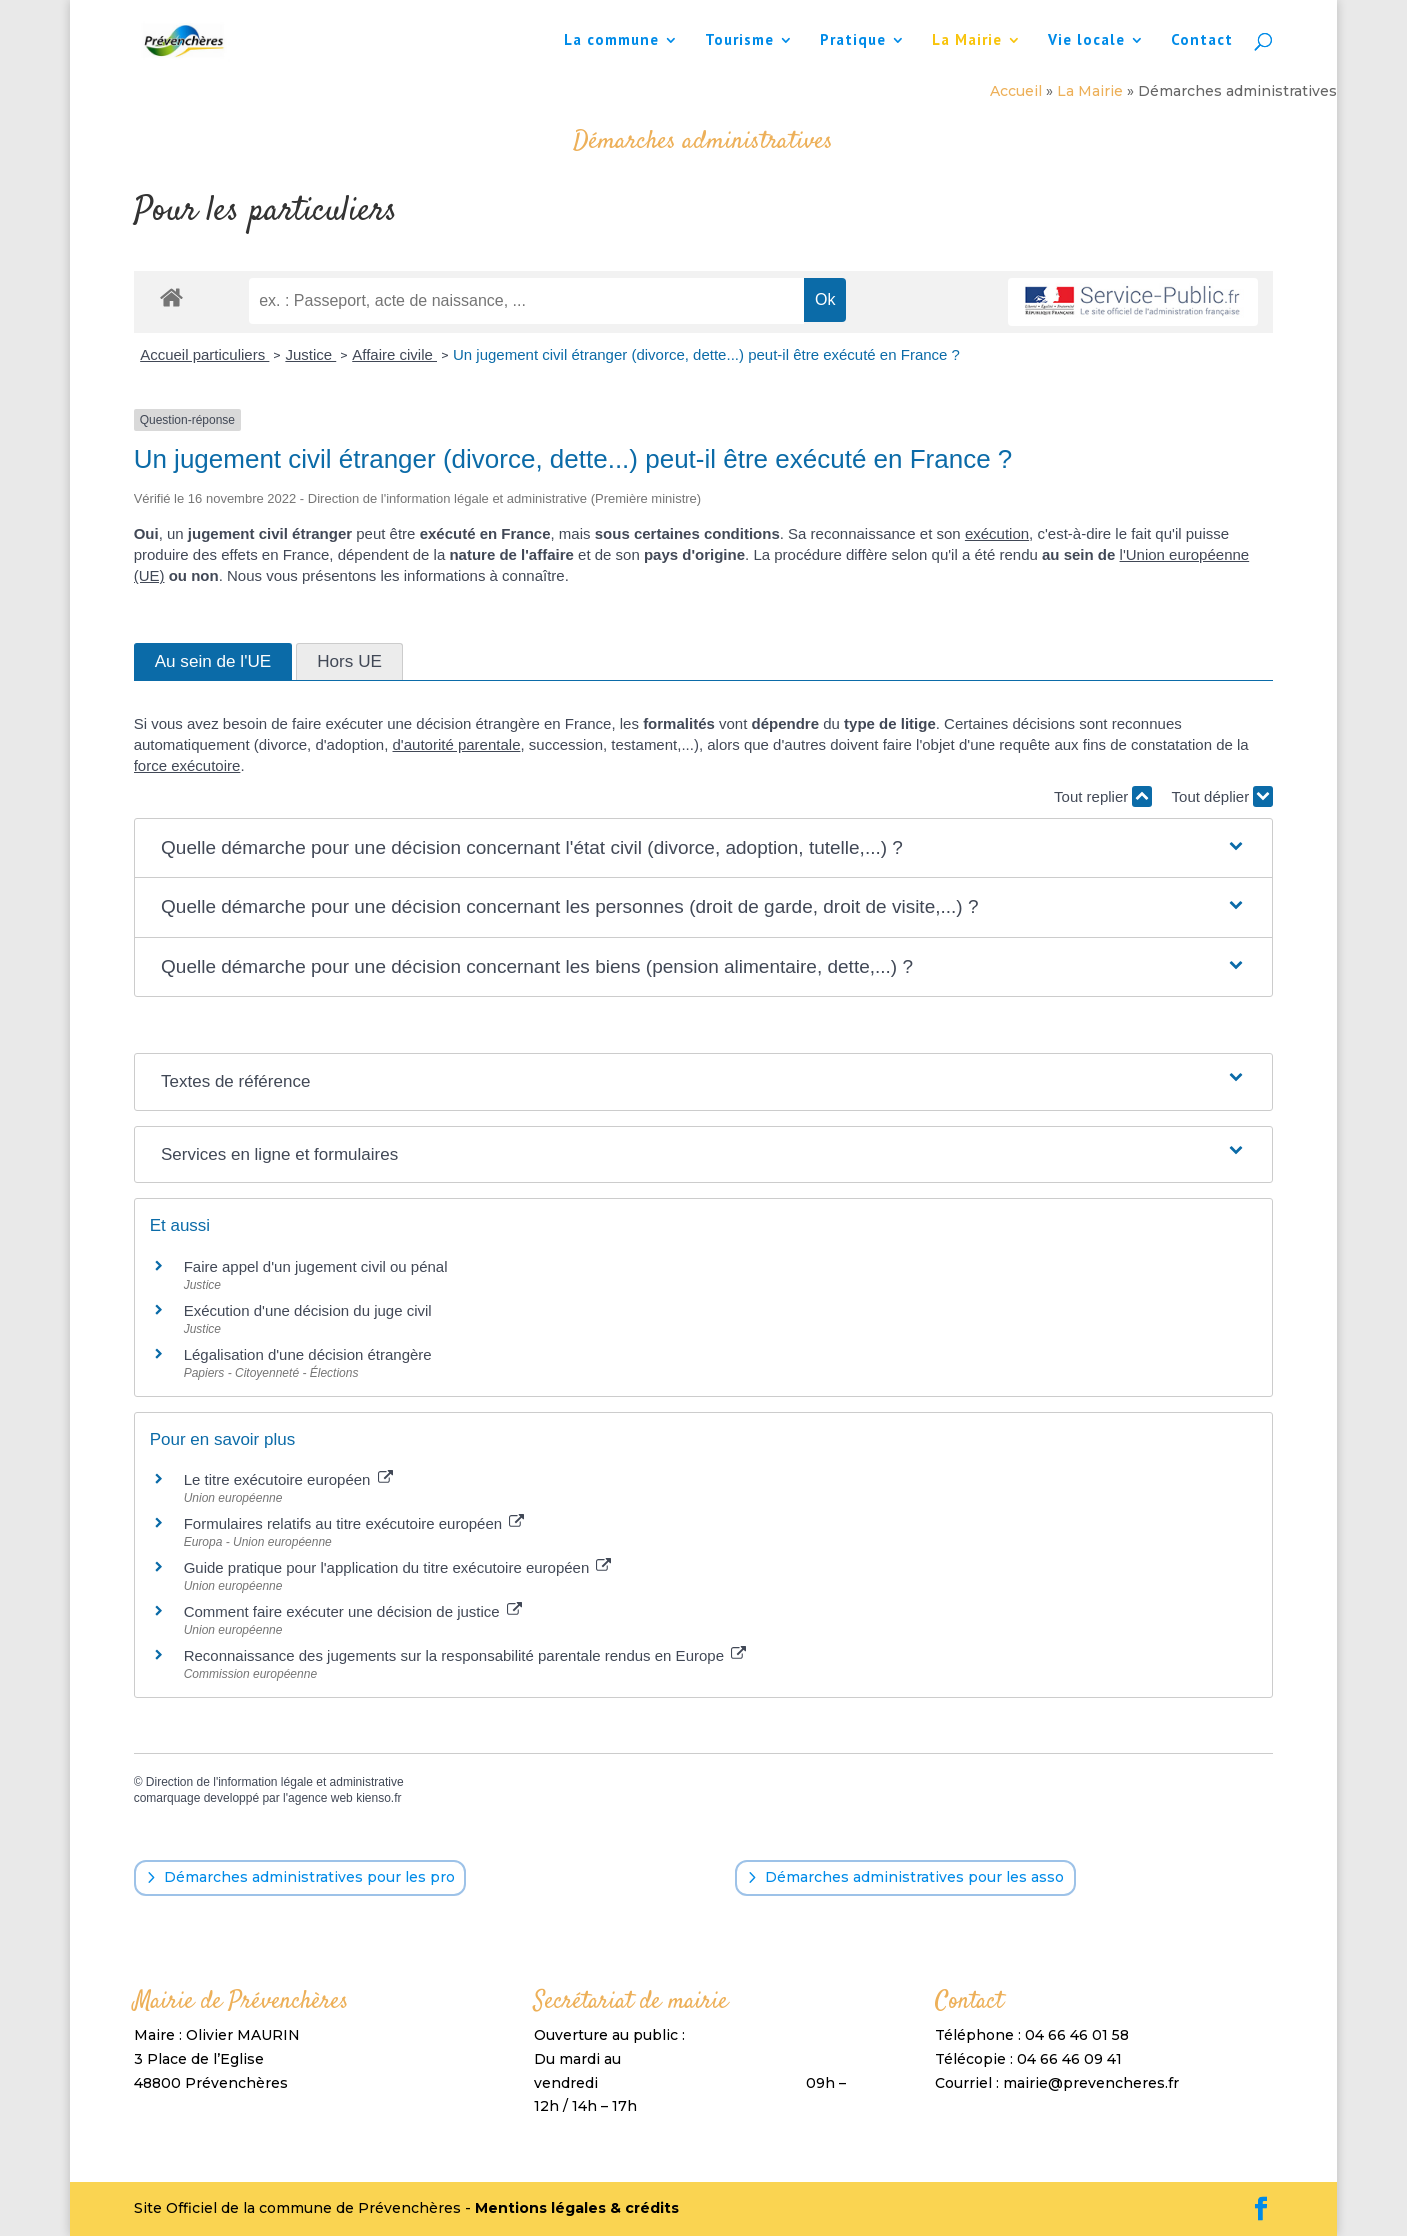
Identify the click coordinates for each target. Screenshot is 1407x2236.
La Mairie (967, 41)
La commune (611, 41)
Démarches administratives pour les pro (309, 1877)
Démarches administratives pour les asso (914, 1877)
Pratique (853, 41)
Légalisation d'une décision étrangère (308, 1354)
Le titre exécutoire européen (288, 1479)
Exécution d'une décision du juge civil (308, 1310)
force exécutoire (187, 765)
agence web (320, 1798)
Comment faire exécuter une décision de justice (353, 1611)
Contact (1202, 41)
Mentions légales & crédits (577, 2208)
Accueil (1016, 91)
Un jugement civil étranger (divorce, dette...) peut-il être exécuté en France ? (706, 354)
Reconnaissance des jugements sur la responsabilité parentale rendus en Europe (465, 1655)
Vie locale (1086, 41)
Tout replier (1103, 796)
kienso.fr (378, 1798)
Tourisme (739, 41)
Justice (310, 354)
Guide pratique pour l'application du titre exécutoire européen (398, 1567)
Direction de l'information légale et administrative (275, 1782)
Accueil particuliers (204, 354)
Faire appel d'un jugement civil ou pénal (316, 1266)
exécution (997, 533)
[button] (703, 848)
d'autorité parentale (457, 744)
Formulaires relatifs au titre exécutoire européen (354, 1523)
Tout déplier (1223, 796)
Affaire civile (394, 354)
